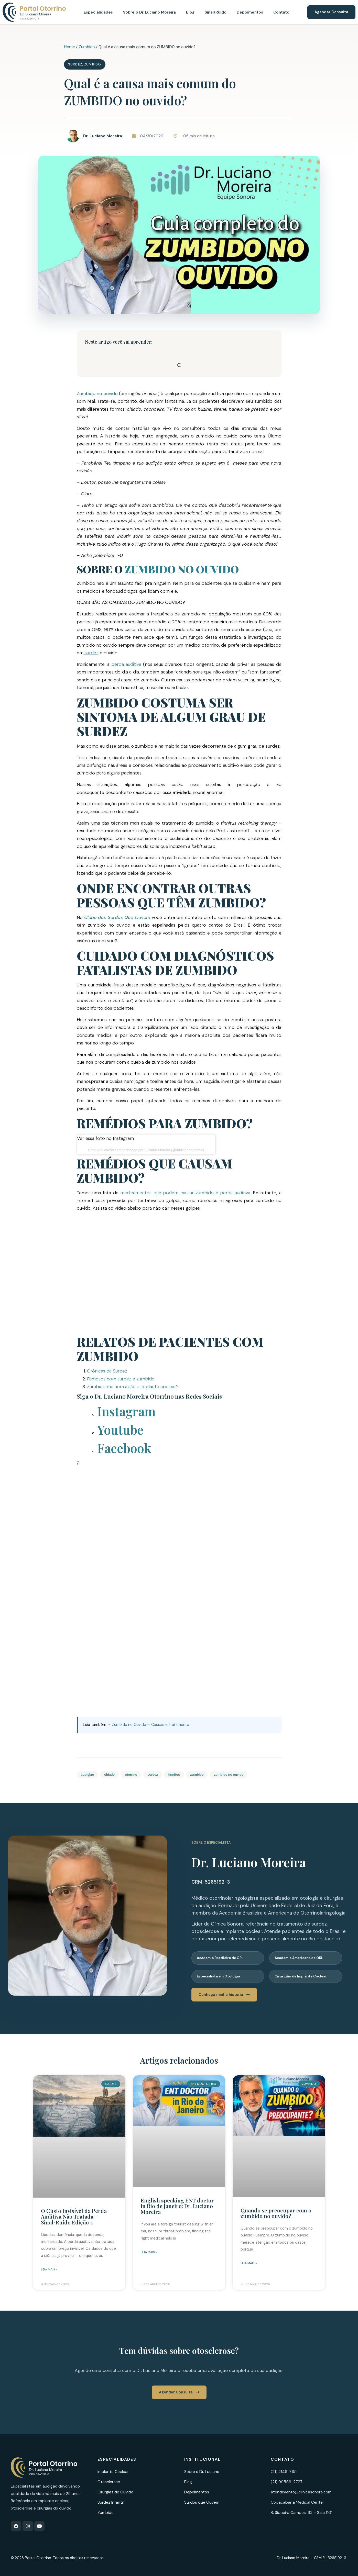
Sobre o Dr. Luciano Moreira (149, 12)
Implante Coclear (113, 2471)
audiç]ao (87, 1774)
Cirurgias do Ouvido (115, 2492)
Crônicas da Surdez (107, 1371)
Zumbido (87, 46)
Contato (281, 12)
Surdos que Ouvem (201, 2502)
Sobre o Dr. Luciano (201, 2471)
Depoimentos (250, 12)
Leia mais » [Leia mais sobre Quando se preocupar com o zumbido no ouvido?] (249, 2263)
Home (69, 46)
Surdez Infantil (110, 2502)
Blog (190, 12)
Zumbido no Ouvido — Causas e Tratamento (150, 1724)
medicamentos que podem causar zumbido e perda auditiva (185, 1193)
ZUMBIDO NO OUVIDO (182, 569)
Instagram (126, 1411)
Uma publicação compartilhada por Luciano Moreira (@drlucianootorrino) (146, 1150)
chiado (109, 1774)
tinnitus (174, 1774)
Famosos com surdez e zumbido (121, 1379)
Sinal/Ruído (215, 12)
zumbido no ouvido (229, 1774)
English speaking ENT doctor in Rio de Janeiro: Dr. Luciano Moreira (177, 2206)
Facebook (124, 1448)
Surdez (75, 64)
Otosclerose (108, 2481)
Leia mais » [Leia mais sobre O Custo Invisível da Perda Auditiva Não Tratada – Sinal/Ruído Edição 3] (49, 2269)
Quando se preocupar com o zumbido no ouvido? (276, 2213)
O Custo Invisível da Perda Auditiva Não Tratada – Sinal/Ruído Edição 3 (74, 2216)
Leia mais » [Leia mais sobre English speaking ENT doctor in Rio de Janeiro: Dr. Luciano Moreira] (149, 2252)
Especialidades (98, 12)
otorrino (131, 1774)
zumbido (197, 1774)
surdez (152, 1774)
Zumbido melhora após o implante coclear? (133, 1386)
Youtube (120, 1429)
